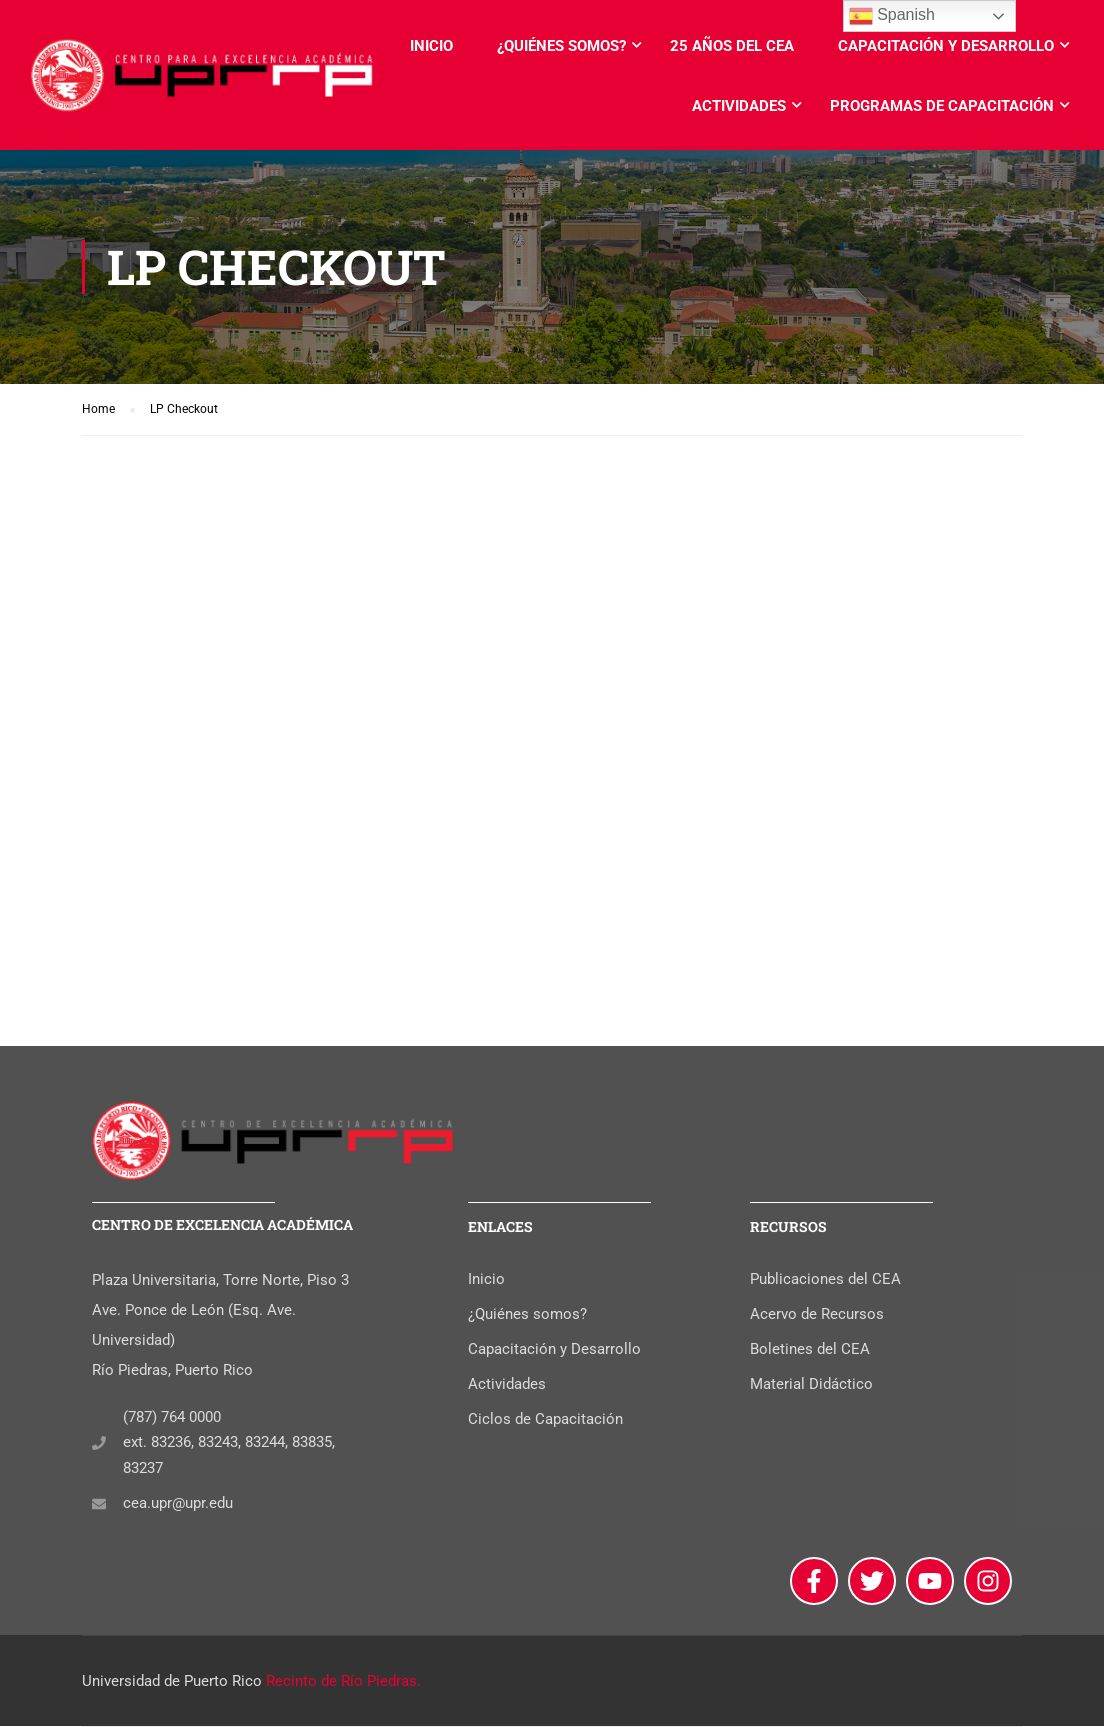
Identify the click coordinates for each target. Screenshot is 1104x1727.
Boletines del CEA (810, 1350)
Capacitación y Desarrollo (946, 46)
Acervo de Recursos (817, 1315)
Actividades (739, 106)
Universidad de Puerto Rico (172, 1682)
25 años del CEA (732, 46)
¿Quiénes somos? (561, 46)
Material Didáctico (811, 1385)
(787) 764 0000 (172, 1418)
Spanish (892, 16)
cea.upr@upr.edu (178, 1505)
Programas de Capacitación (942, 106)
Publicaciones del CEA (825, 1280)
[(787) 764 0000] (99, 1444)
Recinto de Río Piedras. (343, 1682)
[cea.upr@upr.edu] (99, 1505)
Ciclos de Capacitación (545, 1420)
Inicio (431, 46)
